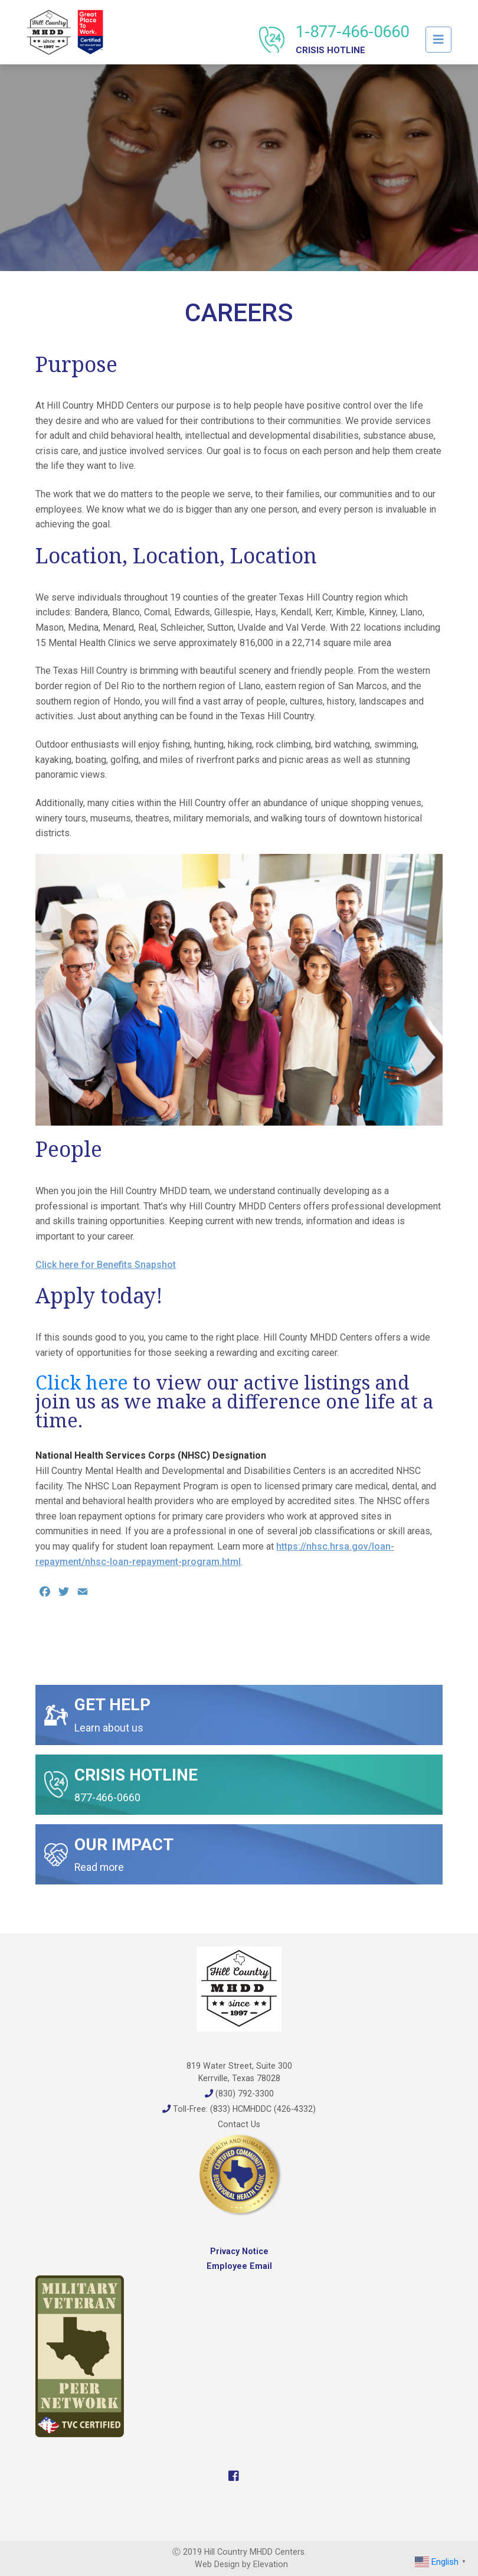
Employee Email (239, 2266)
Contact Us (239, 2124)
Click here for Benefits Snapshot (105, 1264)
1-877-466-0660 (352, 39)
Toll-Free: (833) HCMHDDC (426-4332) (239, 2109)
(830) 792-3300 (239, 2093)
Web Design (217, 2564)
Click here (81, 1382)
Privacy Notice (239, 2251)
